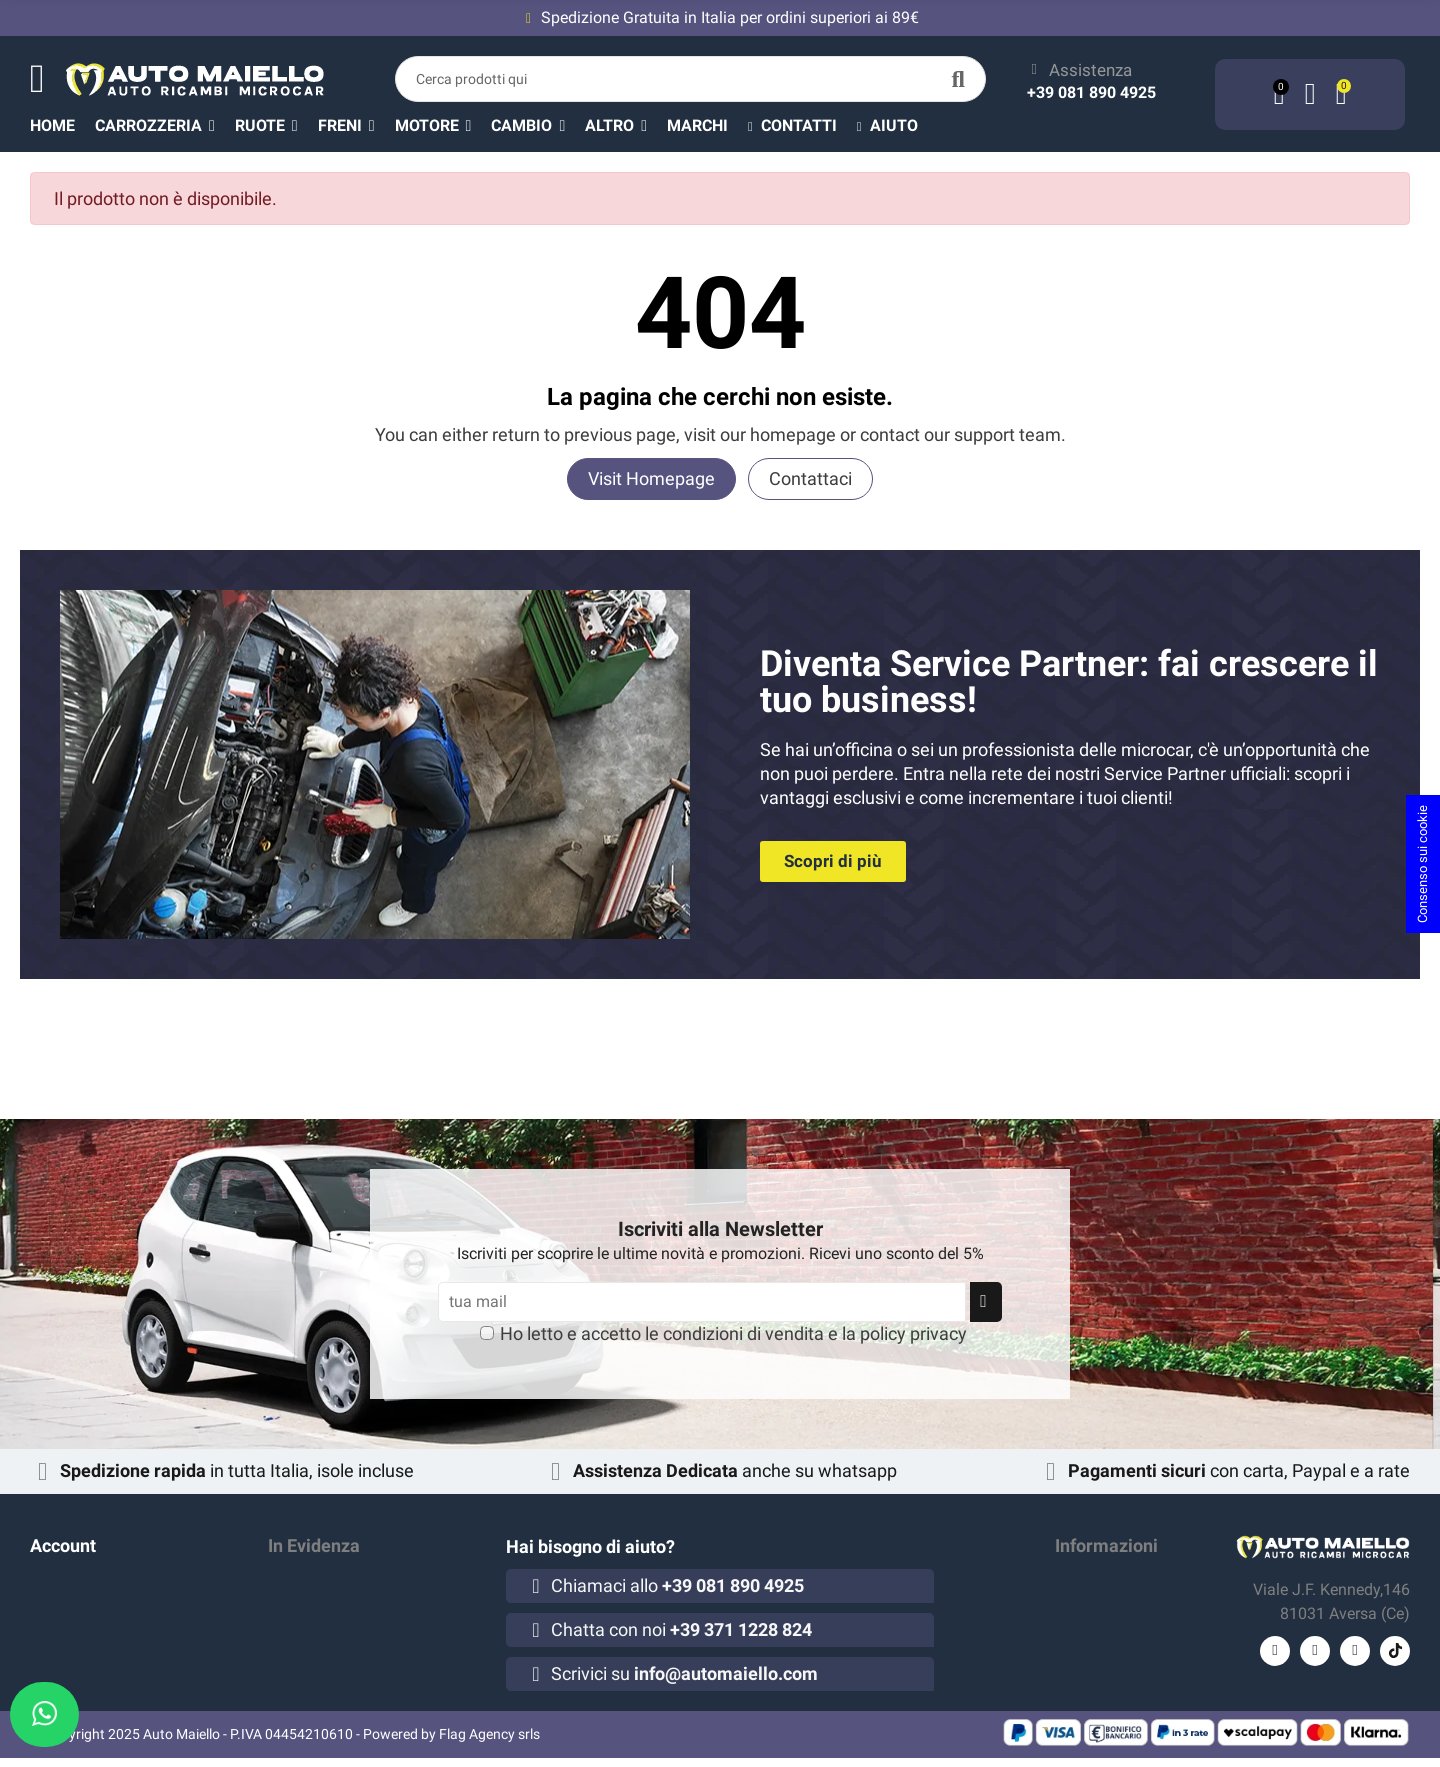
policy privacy (913, 1333)
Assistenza (1090, 70)
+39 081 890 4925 (1091, 92)
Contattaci (810, 478)
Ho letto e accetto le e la (733, 1333)
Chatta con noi (681, 1629)
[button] (626, 125)
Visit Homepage (651, 478)
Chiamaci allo (677, 1585)
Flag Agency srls (489, 1743)
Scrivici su (684, 1673)
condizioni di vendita (743, 1333)
